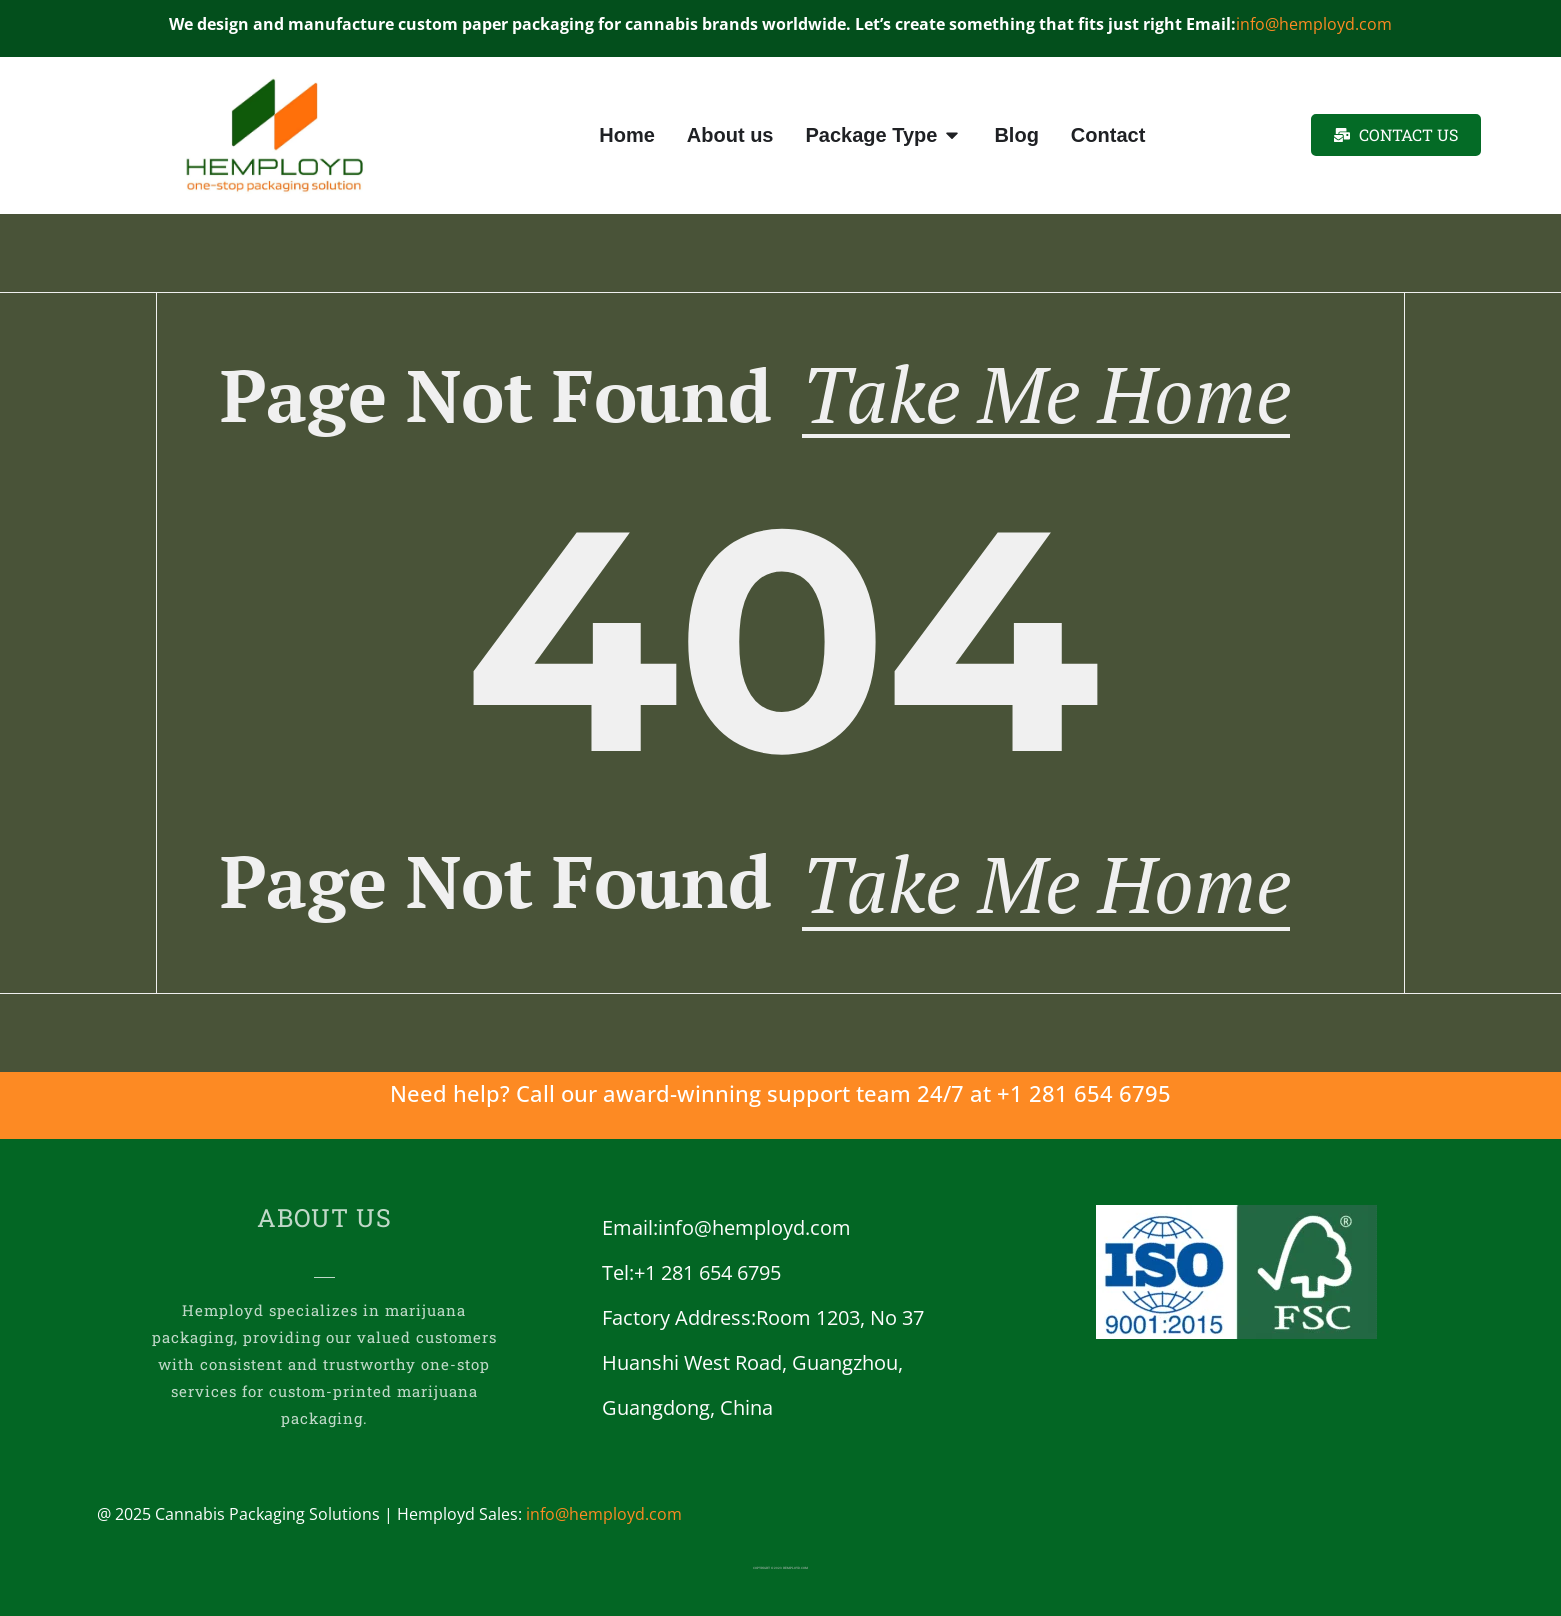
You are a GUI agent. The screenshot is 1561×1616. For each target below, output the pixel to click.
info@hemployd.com (1314, 24)
